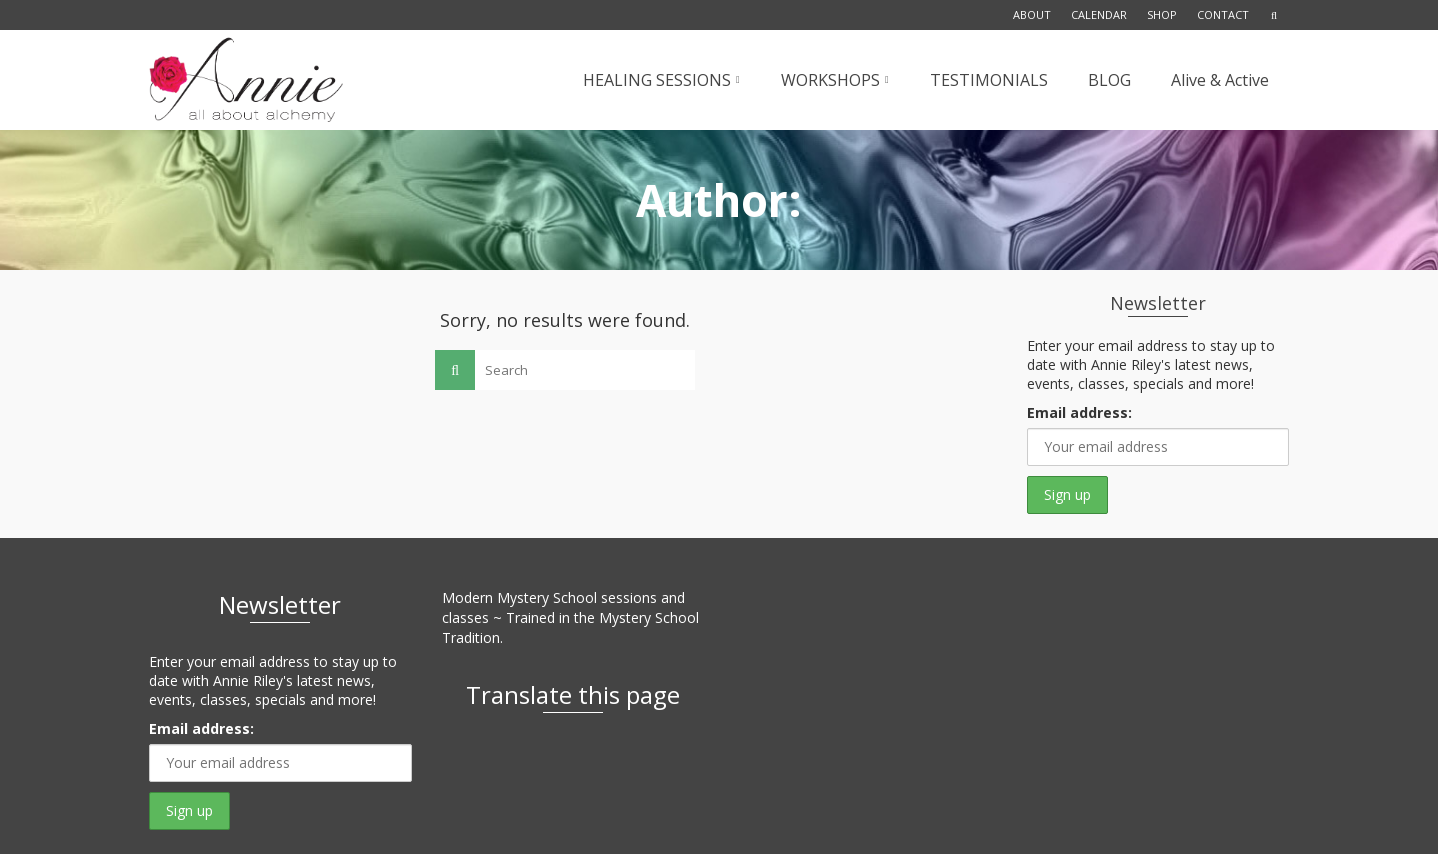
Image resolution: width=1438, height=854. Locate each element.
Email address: (1079, 412)
